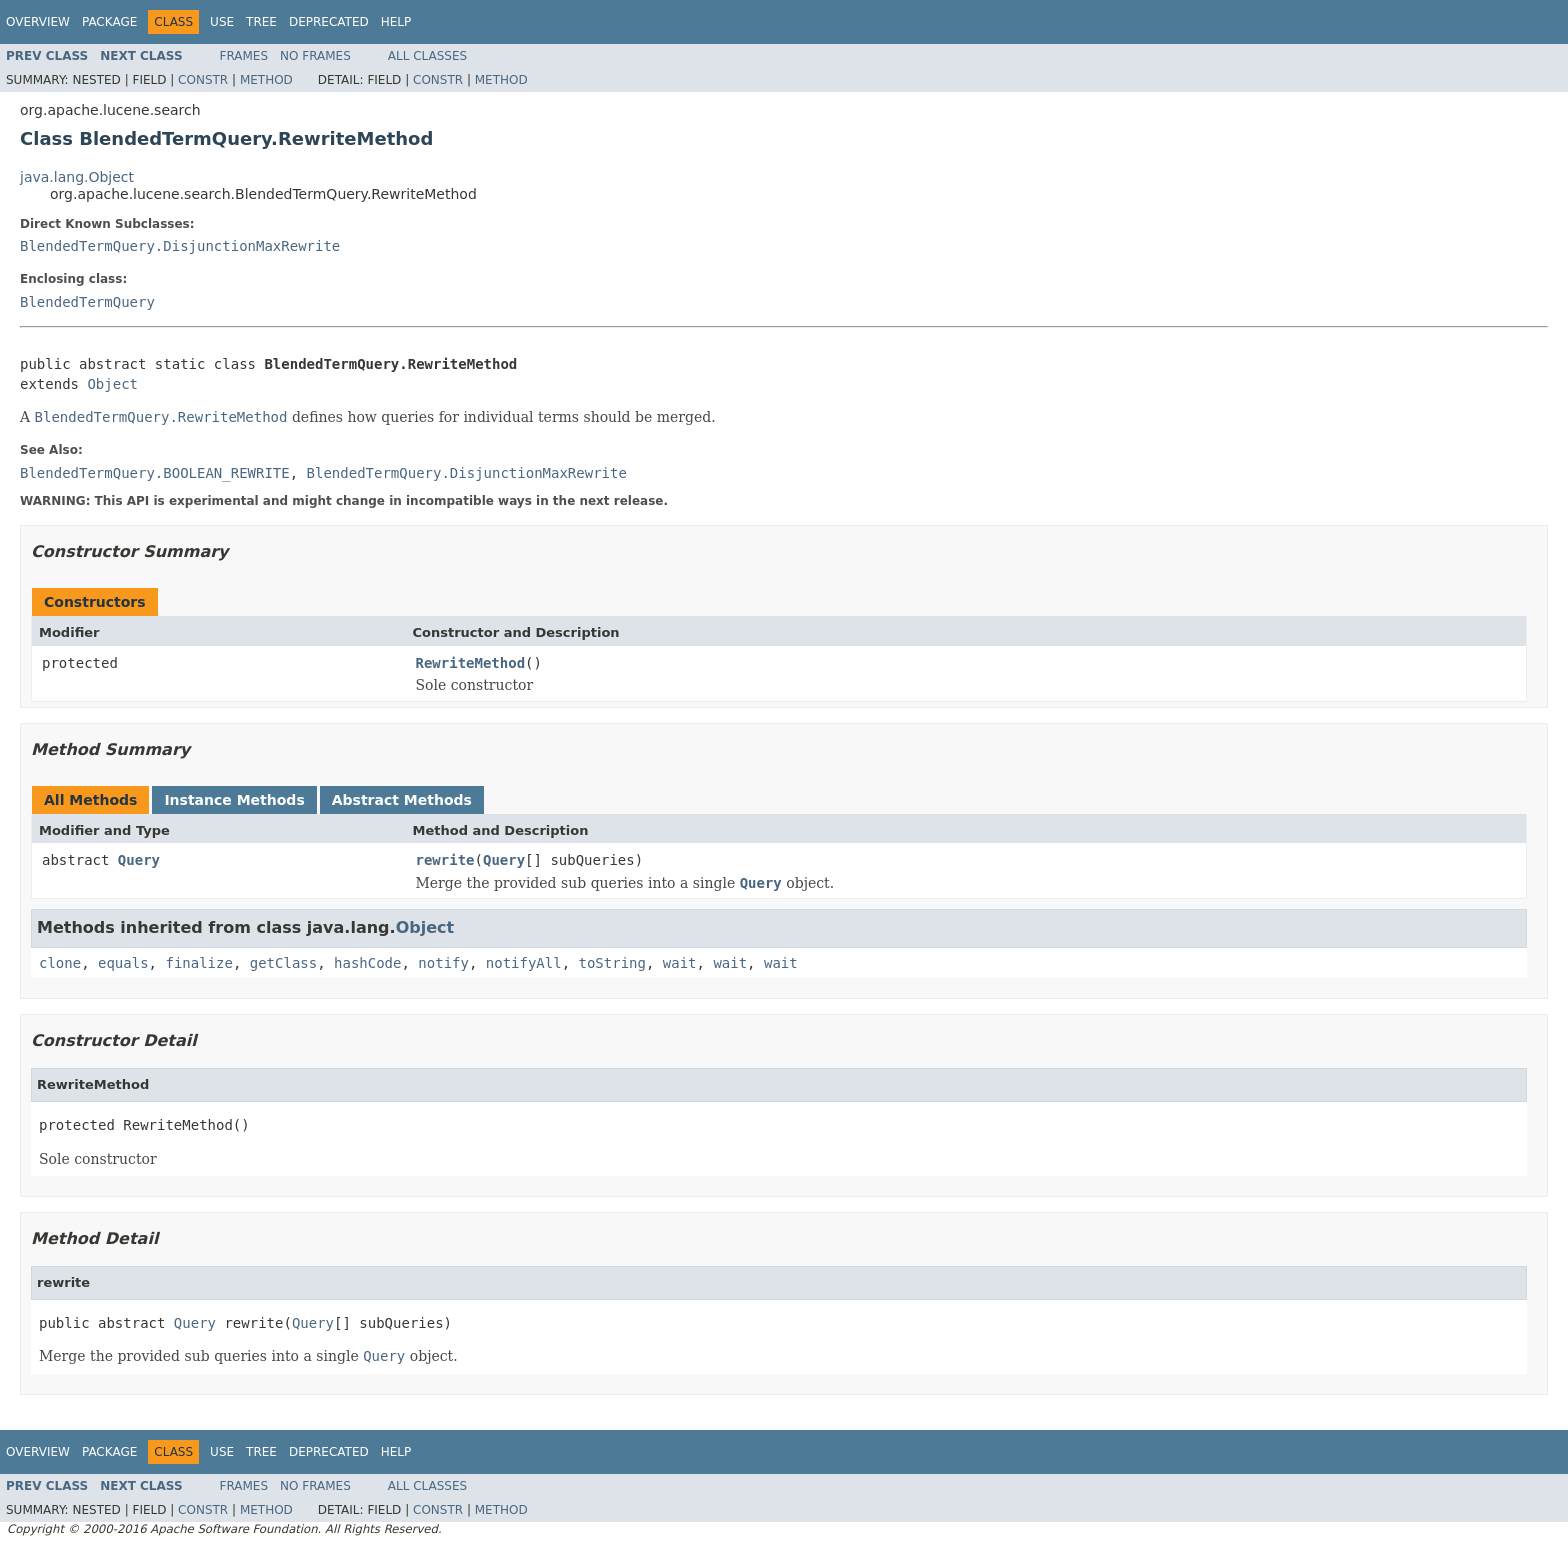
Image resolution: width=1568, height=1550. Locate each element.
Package (109, 22)
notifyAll (524, 963)
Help (396, 22)
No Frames (315, 56)
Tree (261, 22)
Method (266, 80)
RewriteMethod (471, 663)
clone (60, 963)
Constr (203, 80)
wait (680, 963)
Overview (38, 22)
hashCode (367, 963)
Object (112, 384)
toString (612, 963)
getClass (283, 963)
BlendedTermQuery (87, 302)
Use (222, 22)
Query (139, 860)
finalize (198, 963)
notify (443, 963)
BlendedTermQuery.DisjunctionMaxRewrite (180, 246)
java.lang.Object (77, 177)
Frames (244, 56)
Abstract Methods (402, 800)
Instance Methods (234, 800)
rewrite (445, 860)
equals (123, 963)
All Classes (427, 56)
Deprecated (329, 22)
